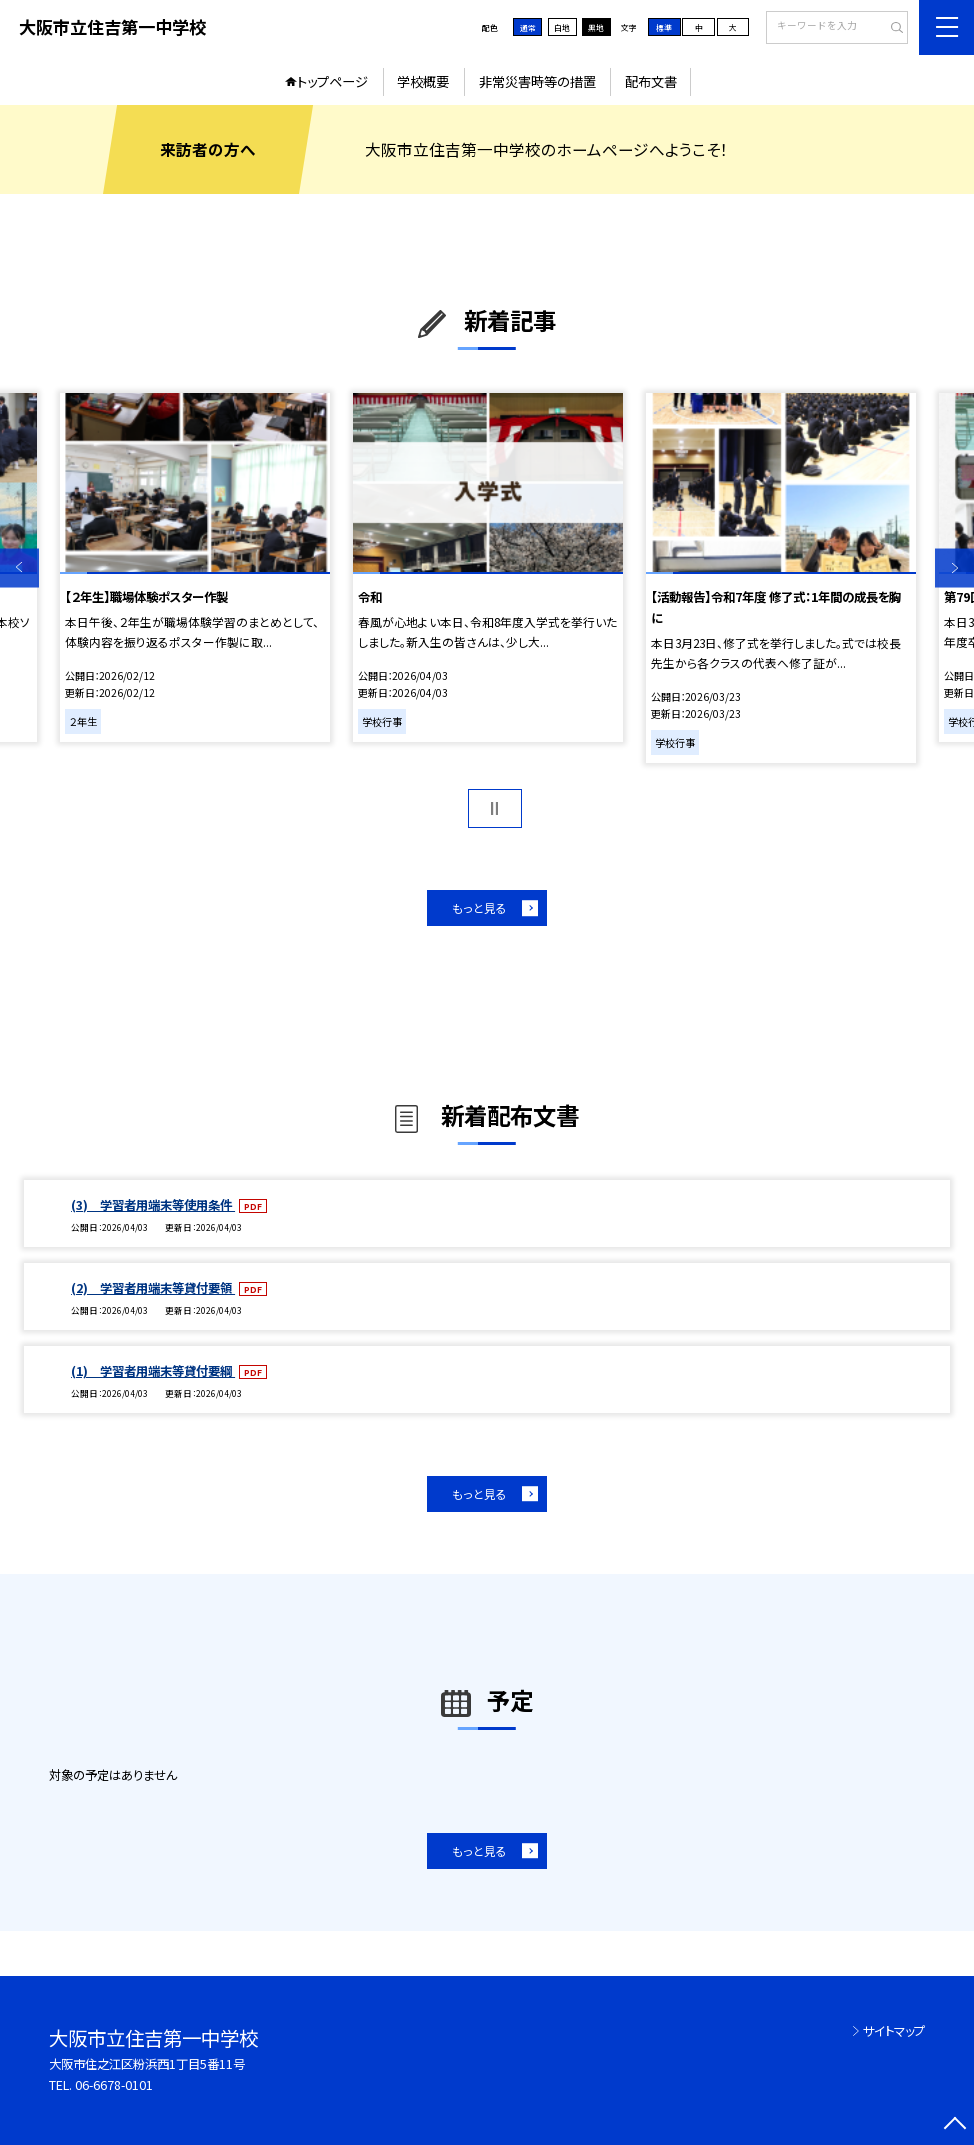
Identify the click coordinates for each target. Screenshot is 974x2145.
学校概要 (423, 81)
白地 (562, 27)
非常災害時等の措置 (537, 81)
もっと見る (479, 907)
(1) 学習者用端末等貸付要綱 (153, 1371)
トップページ (332, 81)
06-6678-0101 (114, 2085)
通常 (528, 27)
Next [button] (954, 567)
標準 (664, 27)
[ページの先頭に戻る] (954, 2125)
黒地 (596, 27)
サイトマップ (894, 2031)
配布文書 (651, 81)
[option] (195, 567)
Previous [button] (19, 567)
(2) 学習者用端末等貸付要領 (153, 1288)
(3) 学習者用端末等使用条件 (153, 1205)
